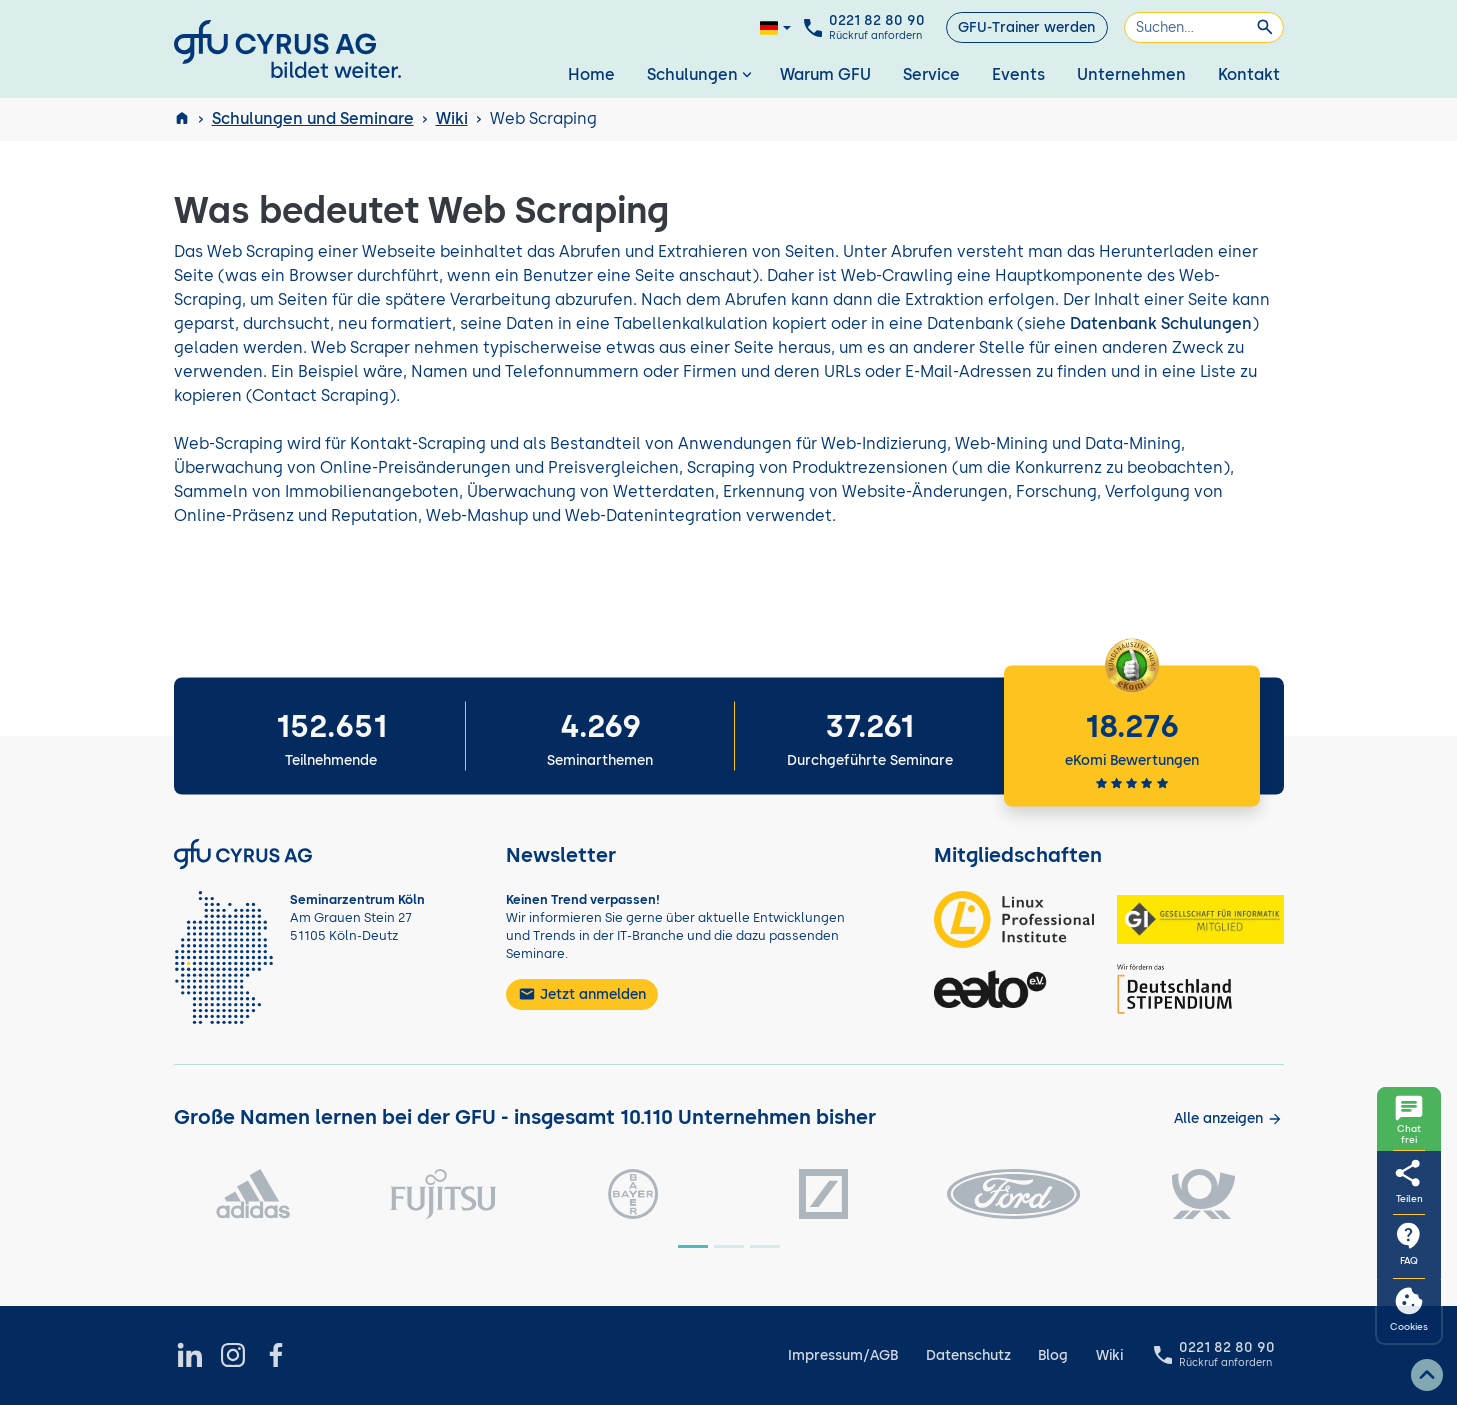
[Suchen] (1204, 27)
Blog (1053, 1355)
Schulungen (701, 74)
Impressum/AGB (843, 1355)
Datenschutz (968, 1355)
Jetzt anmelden (582, 994)
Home (591, 74)
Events (1018, 74)
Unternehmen (1131, 74)
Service (931, 74)
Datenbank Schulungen (1161, 323)
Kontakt (1249, 74)
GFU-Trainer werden (1026, 27)
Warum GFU (825, 74)
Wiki (452, 118)
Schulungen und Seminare (313, 118)
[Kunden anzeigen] (1228, 1118)
